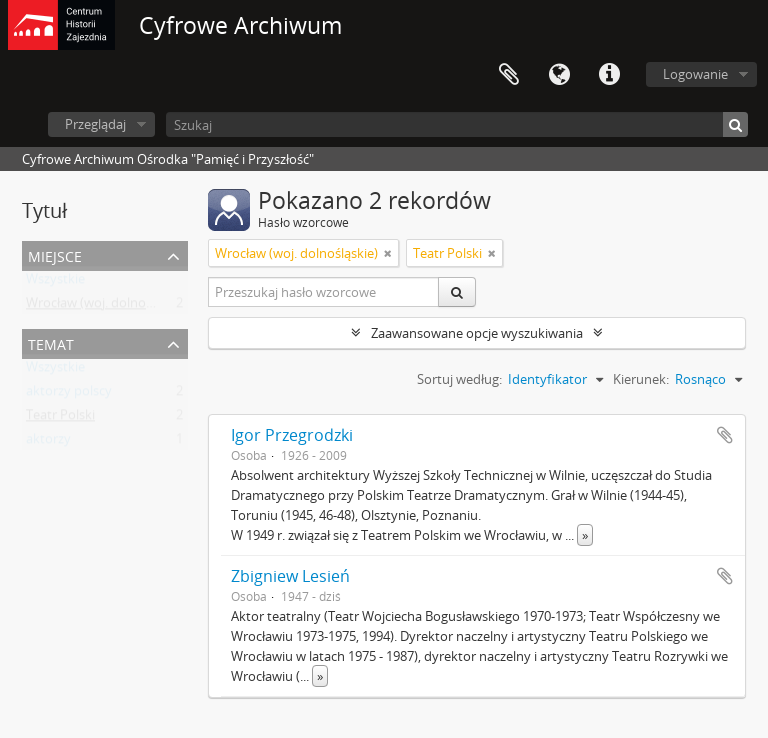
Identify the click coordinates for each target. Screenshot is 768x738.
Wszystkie (55, 283)
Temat (51, 342)
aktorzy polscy (69, 395)
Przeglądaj (95, 124)
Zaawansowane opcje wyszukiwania (477, 333)
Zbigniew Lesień (290, 576)
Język (559, 75)
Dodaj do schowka (725, 435)
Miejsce (55, 254)
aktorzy (48, 443)
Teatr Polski (60, 419)
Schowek (509, 75)
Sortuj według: (459, 379)
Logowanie (695, 74)
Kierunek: (641, 379)
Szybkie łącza (609, 75)
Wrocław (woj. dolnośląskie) (107, 307)
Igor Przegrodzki (292, 435)
